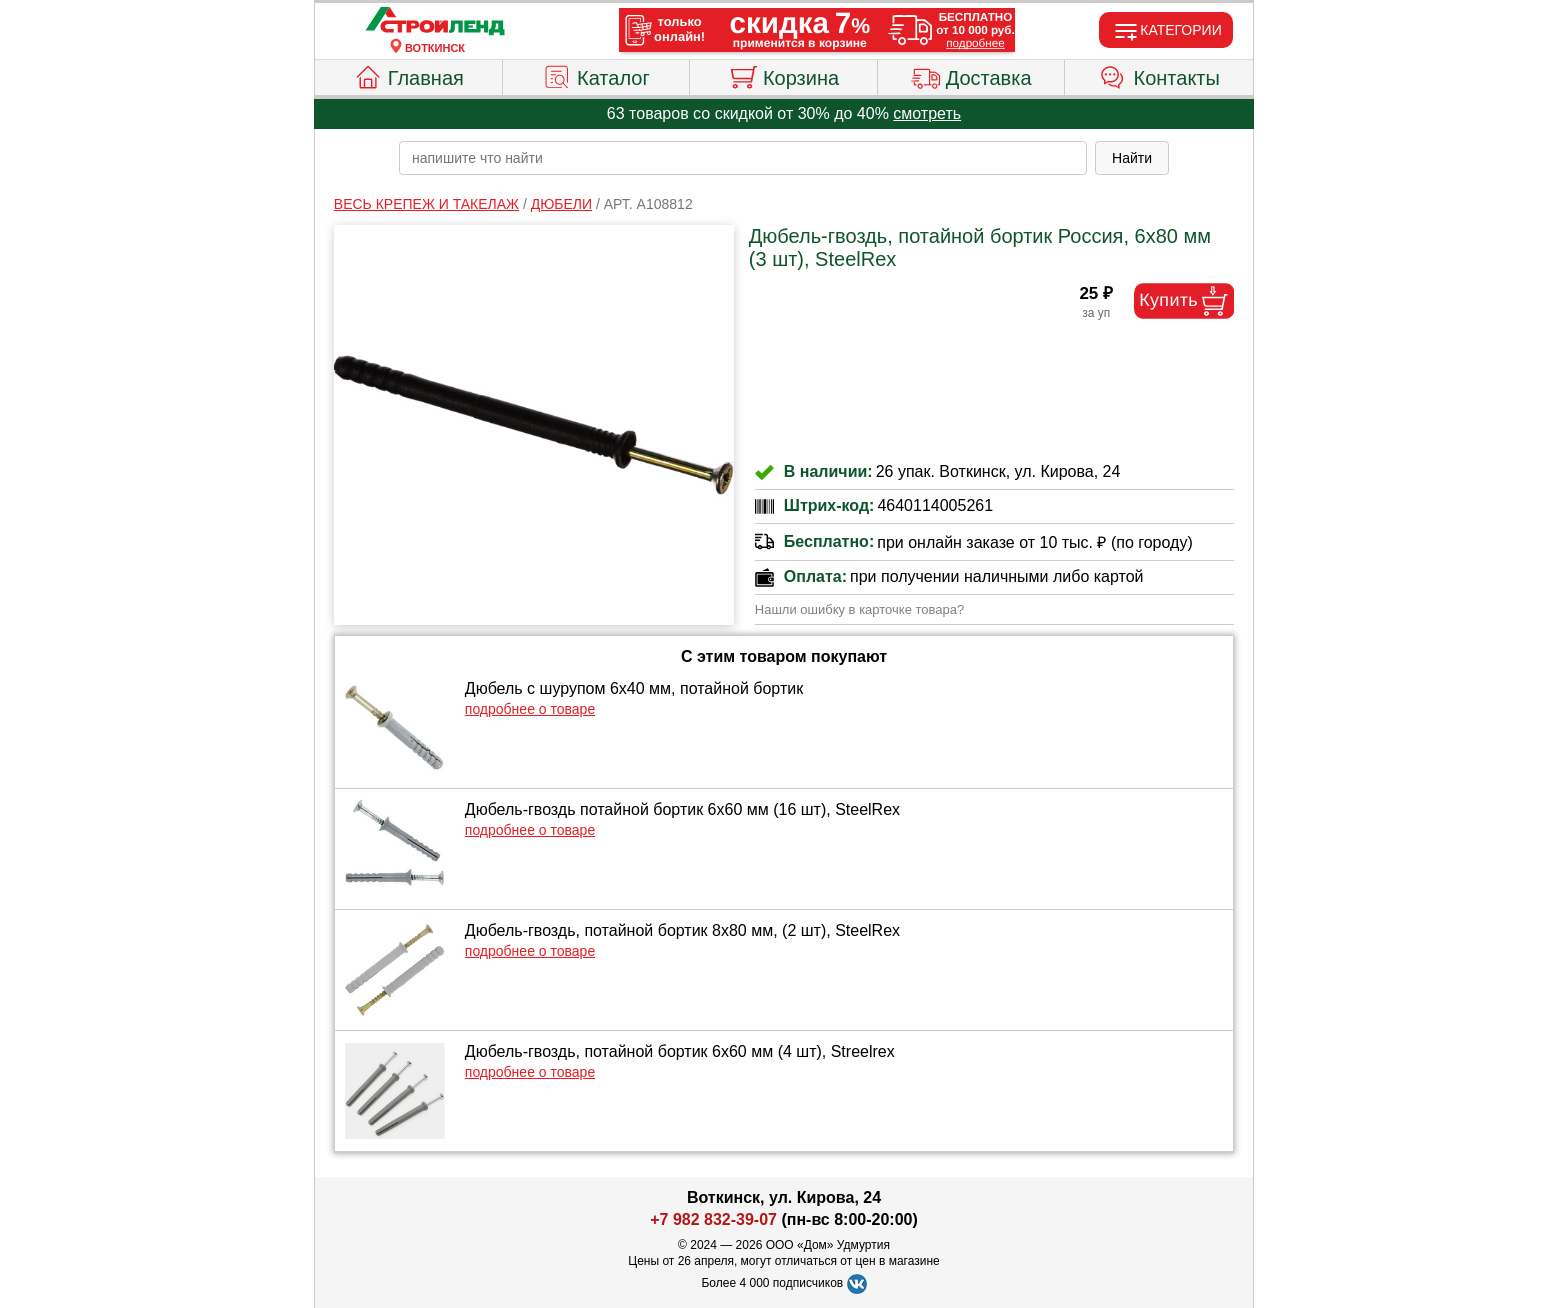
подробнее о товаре (530, 709)
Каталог (596, 75)
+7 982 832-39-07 (713, 1219)
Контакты (1159, 75)
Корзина (783, 75)
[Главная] (435, 22)
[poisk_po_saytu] (743, 158)
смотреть (927, 113)
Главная (408, 75)
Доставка (971, 75)
